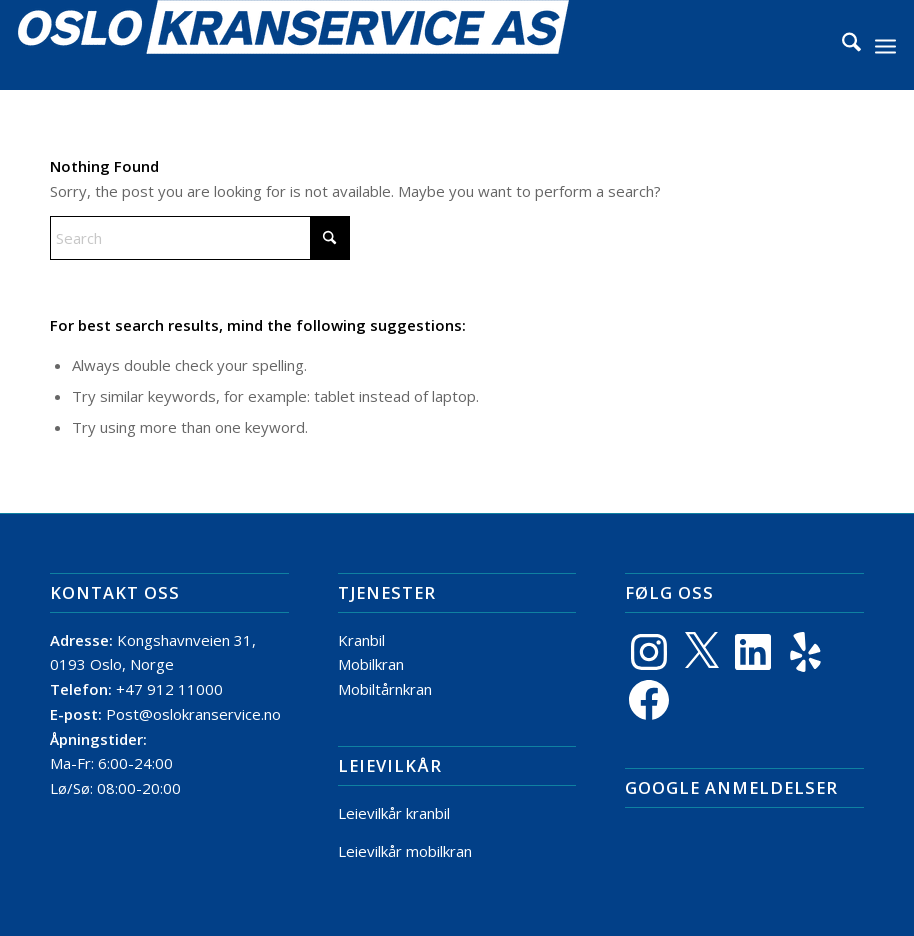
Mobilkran (371, 664)
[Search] (841, 45)
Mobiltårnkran (385, 689)
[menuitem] (841, 45)
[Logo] (293, 45)
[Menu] (885, 45)
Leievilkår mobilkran (405, 851)
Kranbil (361, 640)
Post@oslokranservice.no (193, 714)
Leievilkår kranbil (394, 813)
